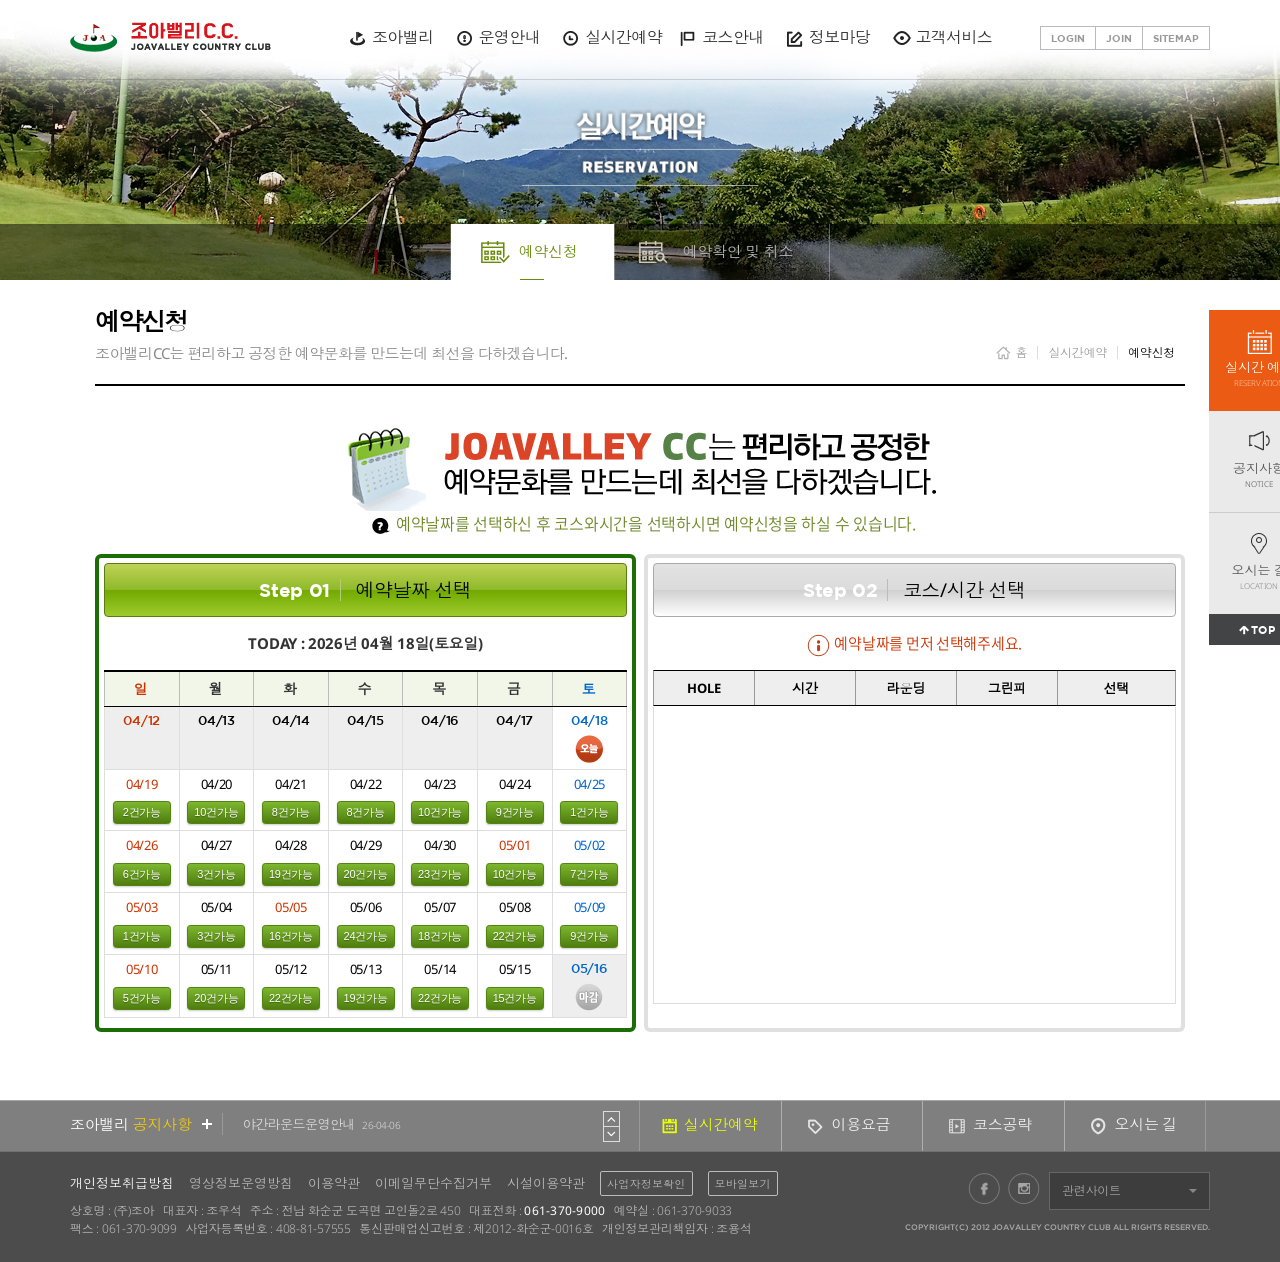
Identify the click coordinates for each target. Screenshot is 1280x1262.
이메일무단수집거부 (433, 1183)
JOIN (1119, 38)
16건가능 (291, 936)
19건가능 (291, 874)
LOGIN (1068, 38)
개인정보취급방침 (122, 1183)
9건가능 (515, 812)
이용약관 (334, 1183)
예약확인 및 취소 (738, 251)
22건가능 (515, 936)
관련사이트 (1091, 1190)
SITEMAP (1176, 38)
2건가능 (142, 812)
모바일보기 (743, 1183)
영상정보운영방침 (241, 1183)
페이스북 (984, 1188)
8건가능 (291, 812)
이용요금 (861, 1124)
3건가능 (216, 874)
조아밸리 (402, 37)
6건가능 (142, 874)
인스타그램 (1024, 1188)
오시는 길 (1146, 1124)
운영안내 (509, 37)
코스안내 (732, 37)
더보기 (207, 1124)
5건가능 (142, 998)
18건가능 (440, 936)
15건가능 (515, 998)
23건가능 (440, 874)
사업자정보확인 (646, 1183)
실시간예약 (623, 37)
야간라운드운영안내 (322, 1124)
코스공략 (1002, 1124)
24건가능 (366, 936)
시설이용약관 (546, 1183)
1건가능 (589, 812)
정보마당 (839, 37)
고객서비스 (953, 37)
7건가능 (589, 874)
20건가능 (366, 874)
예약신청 (548, 251)
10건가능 (216, 812)
